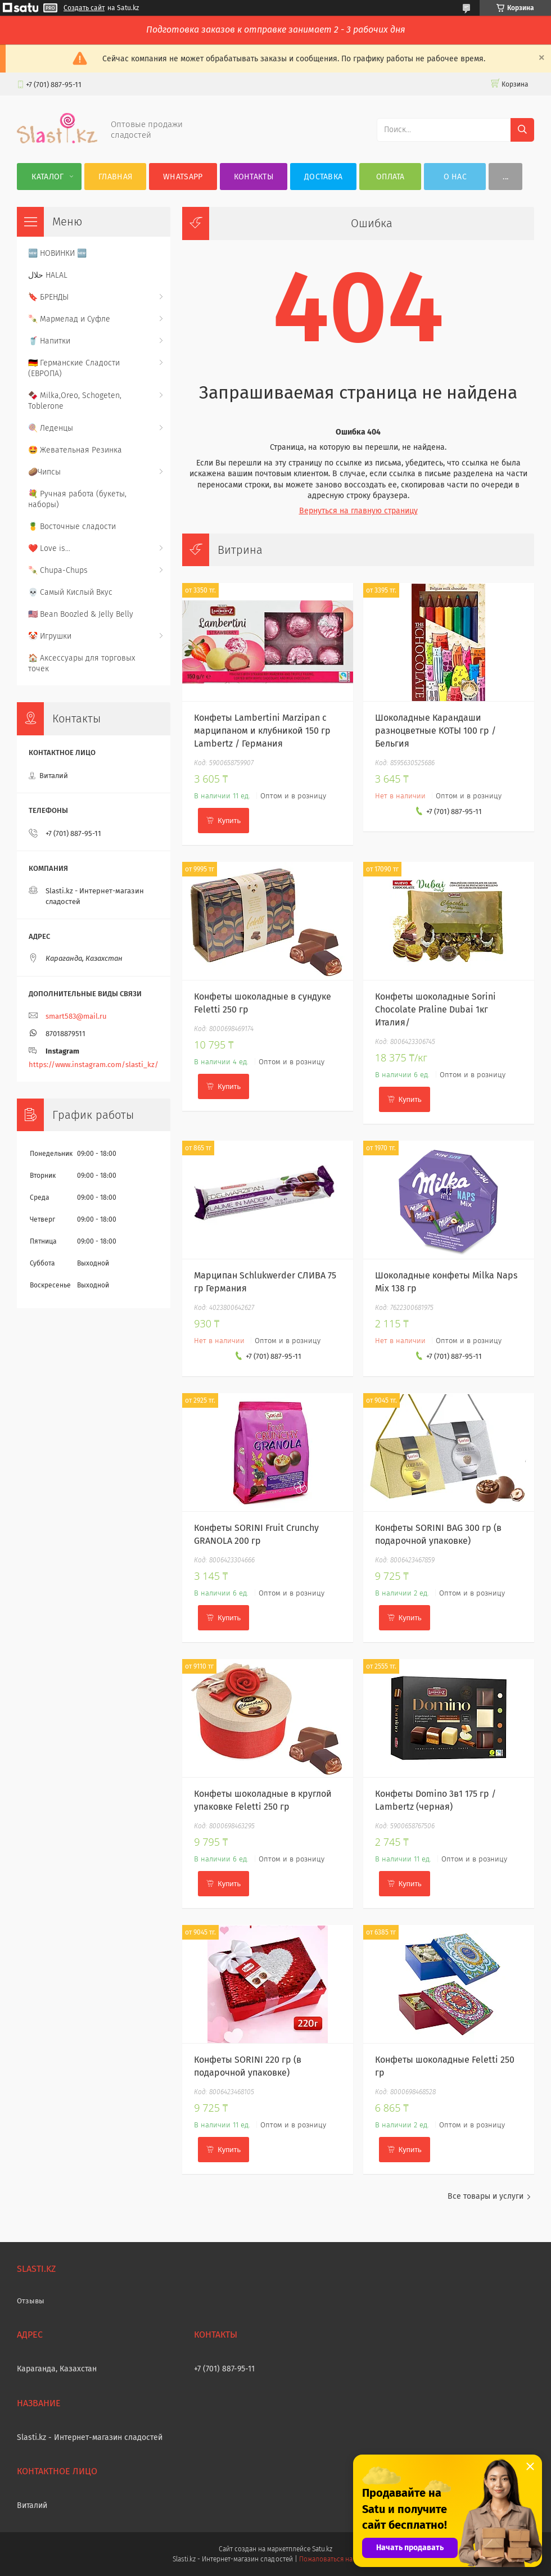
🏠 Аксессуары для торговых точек (81, 663)
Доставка (323, 177)
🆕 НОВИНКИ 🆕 (57, 253)
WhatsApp (182, 177)
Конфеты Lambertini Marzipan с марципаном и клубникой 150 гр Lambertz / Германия (262, 730)
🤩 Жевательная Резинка (75, 450)
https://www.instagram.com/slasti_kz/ (94, 1064)
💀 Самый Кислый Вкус (70, 592)
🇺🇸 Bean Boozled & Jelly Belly (80, 614)
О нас (455, 177)
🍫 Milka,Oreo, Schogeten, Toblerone (74, 401)
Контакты (253, 177)
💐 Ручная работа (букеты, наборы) (77, 499)
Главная (115, 177)
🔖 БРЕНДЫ (48, 297)
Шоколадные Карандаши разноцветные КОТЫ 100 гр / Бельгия (435, 730)
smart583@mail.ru (76, 1016)
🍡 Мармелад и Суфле (69, 319)
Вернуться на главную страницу (358, 511)
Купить (229, 820)
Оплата (390, 177)
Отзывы (30, 2301)
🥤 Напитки (49, 341)
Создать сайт (84, 8)
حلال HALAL (47, 275)
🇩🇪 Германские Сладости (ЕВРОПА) (74, 368)
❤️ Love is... (49, 548)
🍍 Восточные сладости (72, 526)
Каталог (47, 177)
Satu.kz (322, 2549)
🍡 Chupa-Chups (58, 570)
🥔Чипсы (44, 472)
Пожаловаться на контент (338, 2559)
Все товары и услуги (485, 2196)
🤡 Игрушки (49, 636)
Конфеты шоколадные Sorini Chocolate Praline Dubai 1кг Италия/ (435, 1009)
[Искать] (522, 130)
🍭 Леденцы (50, 428)
